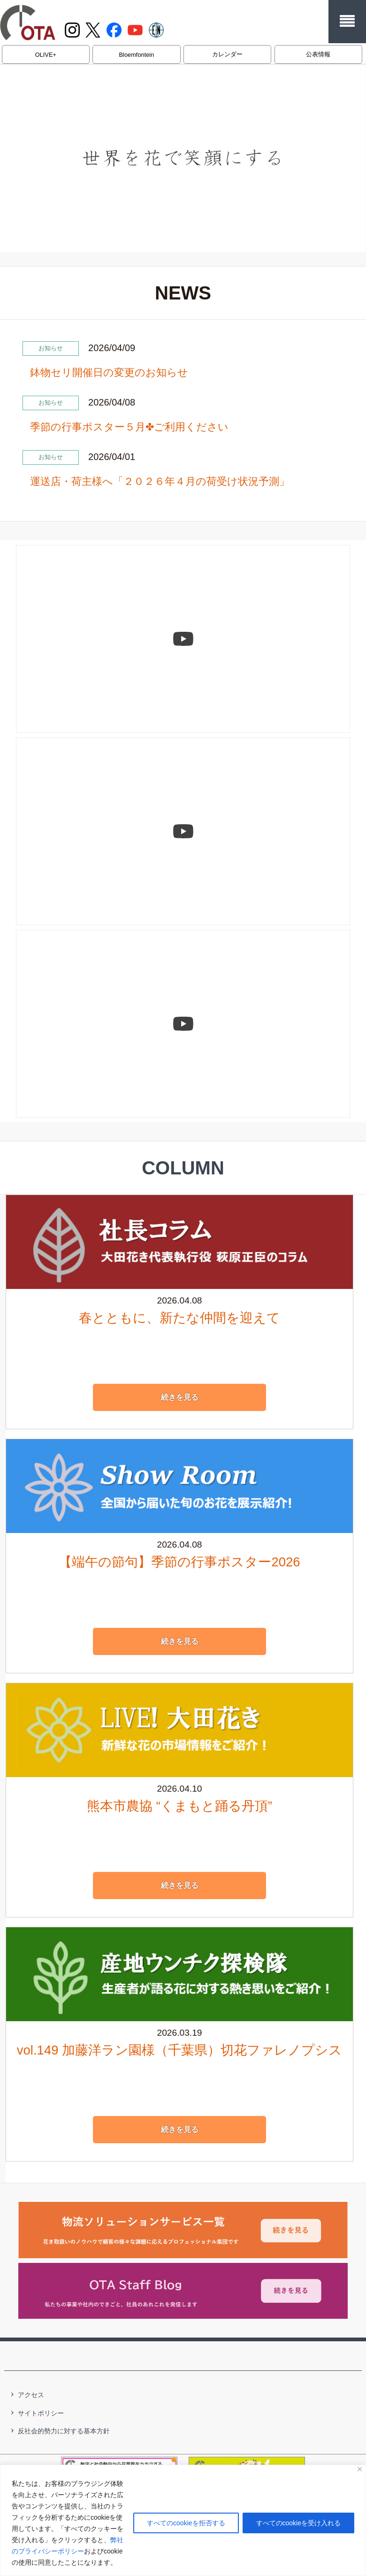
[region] (183, 2520)
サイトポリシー (41, 2411)
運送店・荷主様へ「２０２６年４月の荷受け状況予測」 (160, 481)
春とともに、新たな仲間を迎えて (179, 1315)
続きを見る (179, 1395)
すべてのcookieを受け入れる (298, 2523)
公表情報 (318, 54)
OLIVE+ (45, 54)
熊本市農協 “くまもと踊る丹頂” (179, 1803)
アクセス (31, 2392)
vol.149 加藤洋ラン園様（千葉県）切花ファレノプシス (179, 2047)
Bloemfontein (136, 54)
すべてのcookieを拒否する (186, 2523)
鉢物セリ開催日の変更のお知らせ (109, 372)
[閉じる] (360, 2469)
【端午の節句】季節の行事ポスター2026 (179, 1559)
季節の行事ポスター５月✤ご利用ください (129, 427)
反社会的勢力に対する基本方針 (64, 2428)
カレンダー (227, 54)
